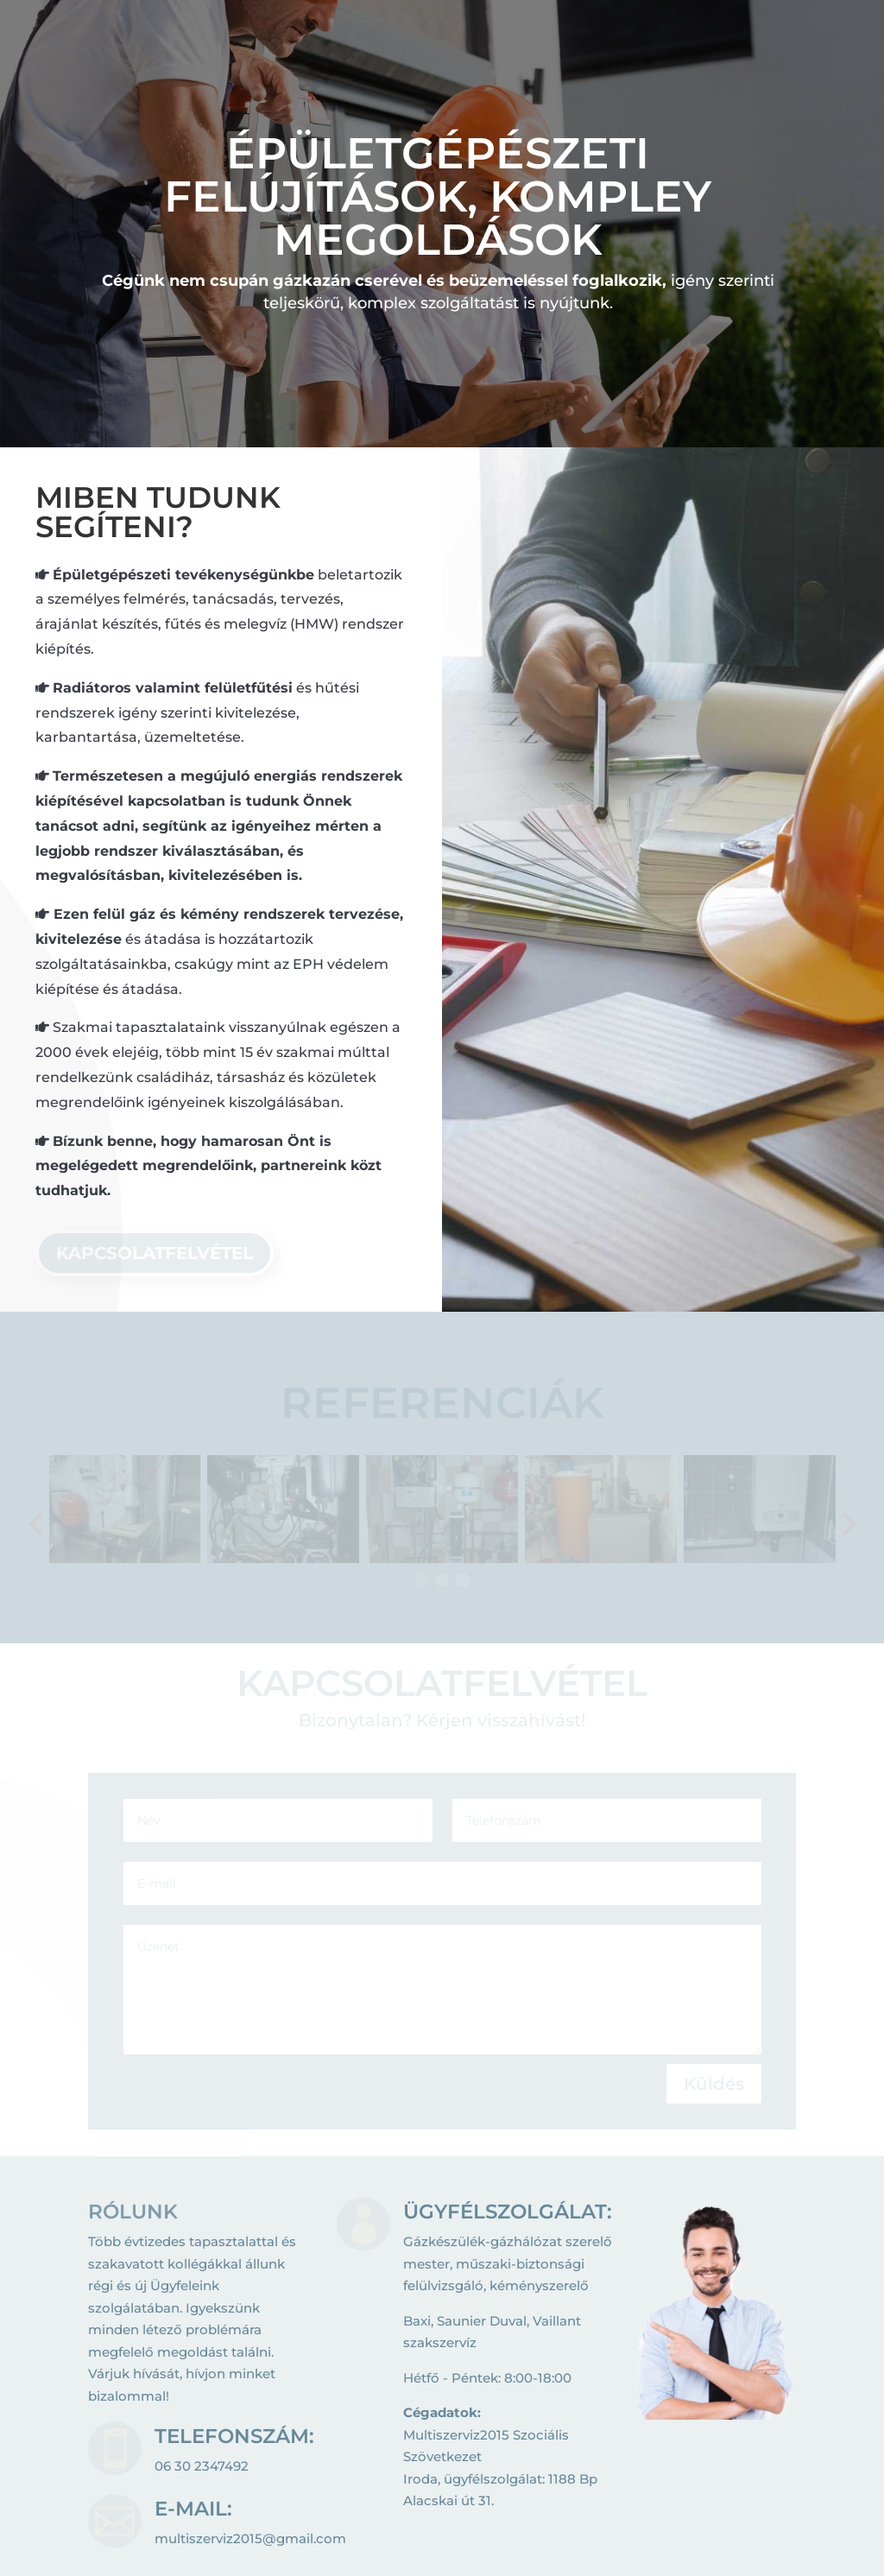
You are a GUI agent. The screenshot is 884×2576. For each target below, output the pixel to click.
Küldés (714, 2083)
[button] (442, 1580)
